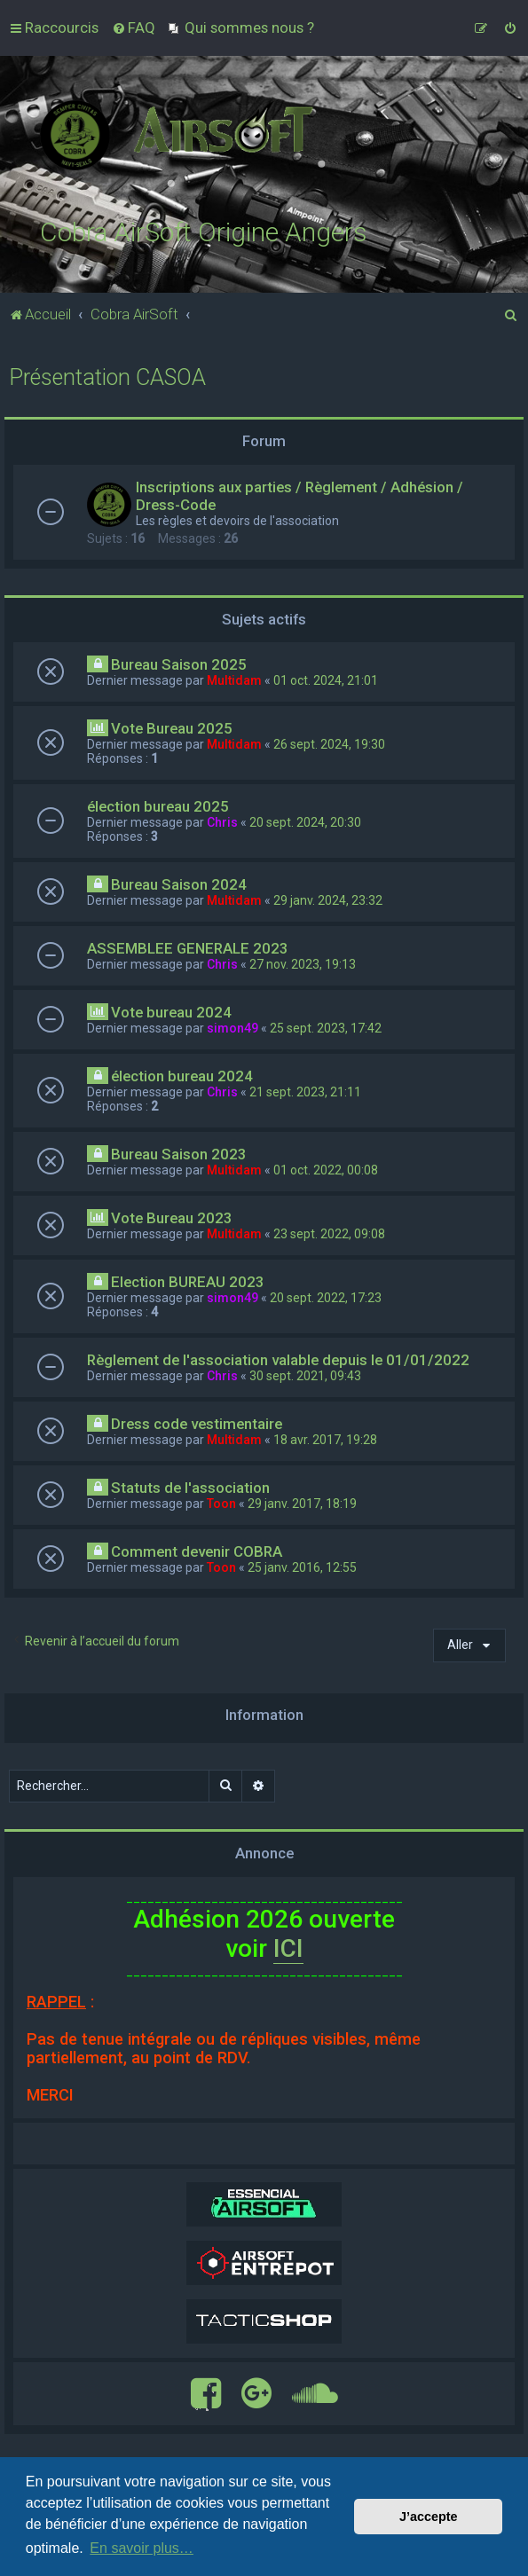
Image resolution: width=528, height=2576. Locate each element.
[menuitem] (133, 27)
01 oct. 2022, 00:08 (325, 1170)
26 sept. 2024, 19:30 (329, 744)
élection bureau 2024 (182, 1076)
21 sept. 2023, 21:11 (305, 1092)
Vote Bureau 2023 (171, 1218)
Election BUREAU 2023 (187, 1282)
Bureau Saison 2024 (179, 884)
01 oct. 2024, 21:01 (325, 680)
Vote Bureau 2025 (171, 728)
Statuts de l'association (190, 1487)
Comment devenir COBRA (196, 1551)
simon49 (232, 1028)
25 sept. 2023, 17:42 (326, 1028)
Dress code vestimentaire (196, 1424)
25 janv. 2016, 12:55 (302, 1567)
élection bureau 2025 (158, 806)
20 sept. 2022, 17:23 (326, 1298)
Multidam (234, 680)
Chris (222, 822)
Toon (221, 1503)
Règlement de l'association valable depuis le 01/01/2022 (278, 1360)
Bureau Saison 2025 (179, 664)
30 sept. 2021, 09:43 (305, 1376)
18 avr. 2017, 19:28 (325, 1440)
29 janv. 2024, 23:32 (327, 900)
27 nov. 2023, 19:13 (302, 964)
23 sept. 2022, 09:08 (329, 1234)
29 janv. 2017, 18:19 (302, 1503)
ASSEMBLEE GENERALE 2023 (187, 948)
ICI (288, 1948)
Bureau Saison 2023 (179, 1154)
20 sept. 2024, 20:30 (305, 822)
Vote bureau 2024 (171, 1012)
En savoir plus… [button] (141, 2548)
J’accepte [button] (428, 2516)
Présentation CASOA (107, 377)
